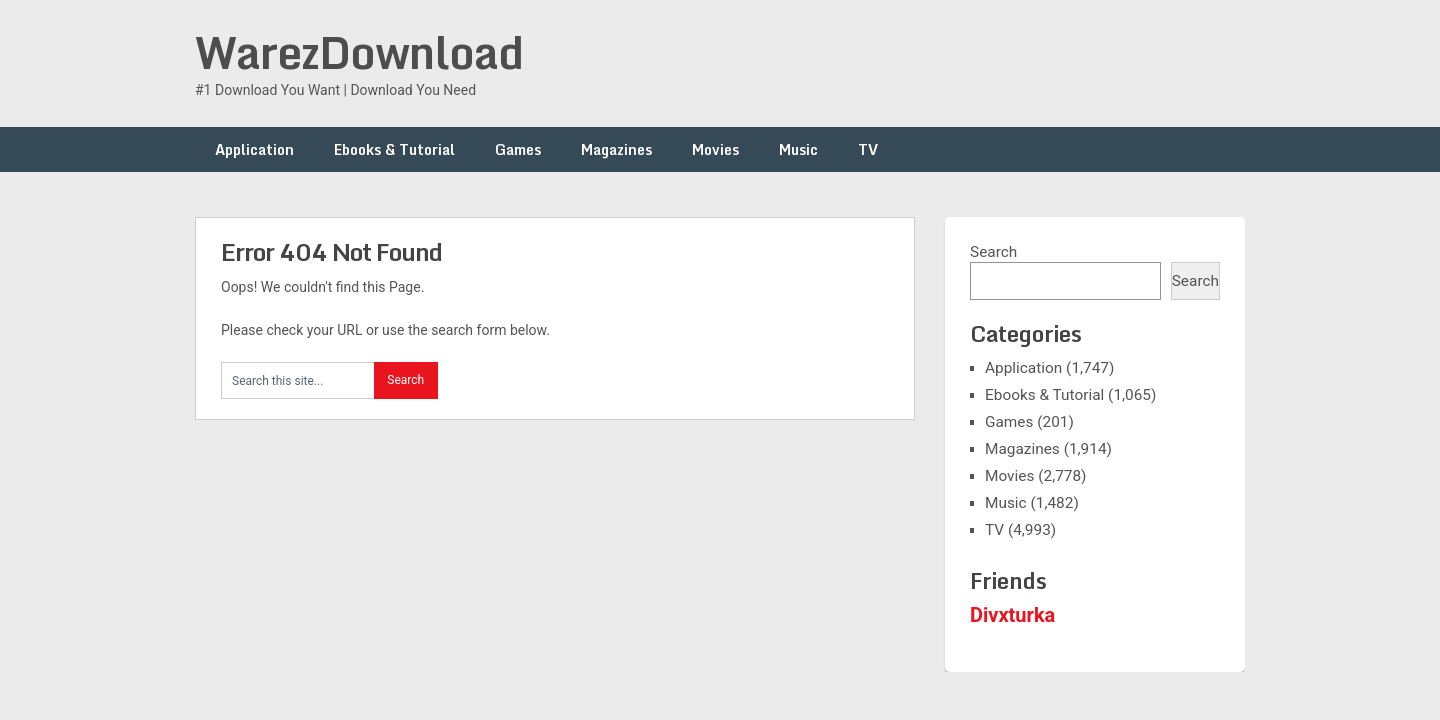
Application (254, 149)
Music (798, 149)
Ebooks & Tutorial (394, 149)
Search (993, 252)
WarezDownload (359, 52)
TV (868, 149)
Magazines (616, 149)
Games (518, 149)
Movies (715, 149)
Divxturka (1012, 615)
